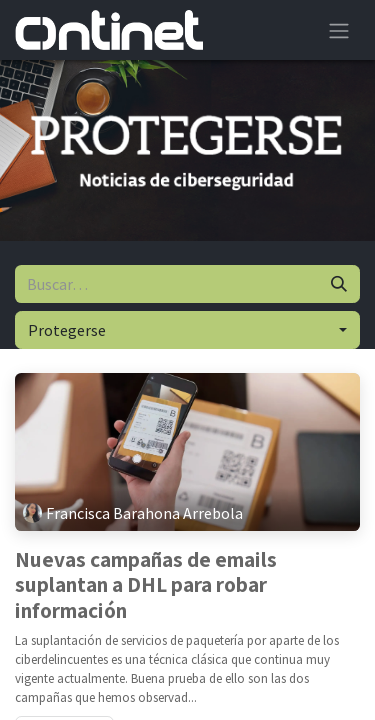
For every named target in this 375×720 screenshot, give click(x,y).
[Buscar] (339, 284)
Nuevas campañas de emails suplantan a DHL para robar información (146, 585)
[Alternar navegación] (339, 30)
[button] (187, 330)
